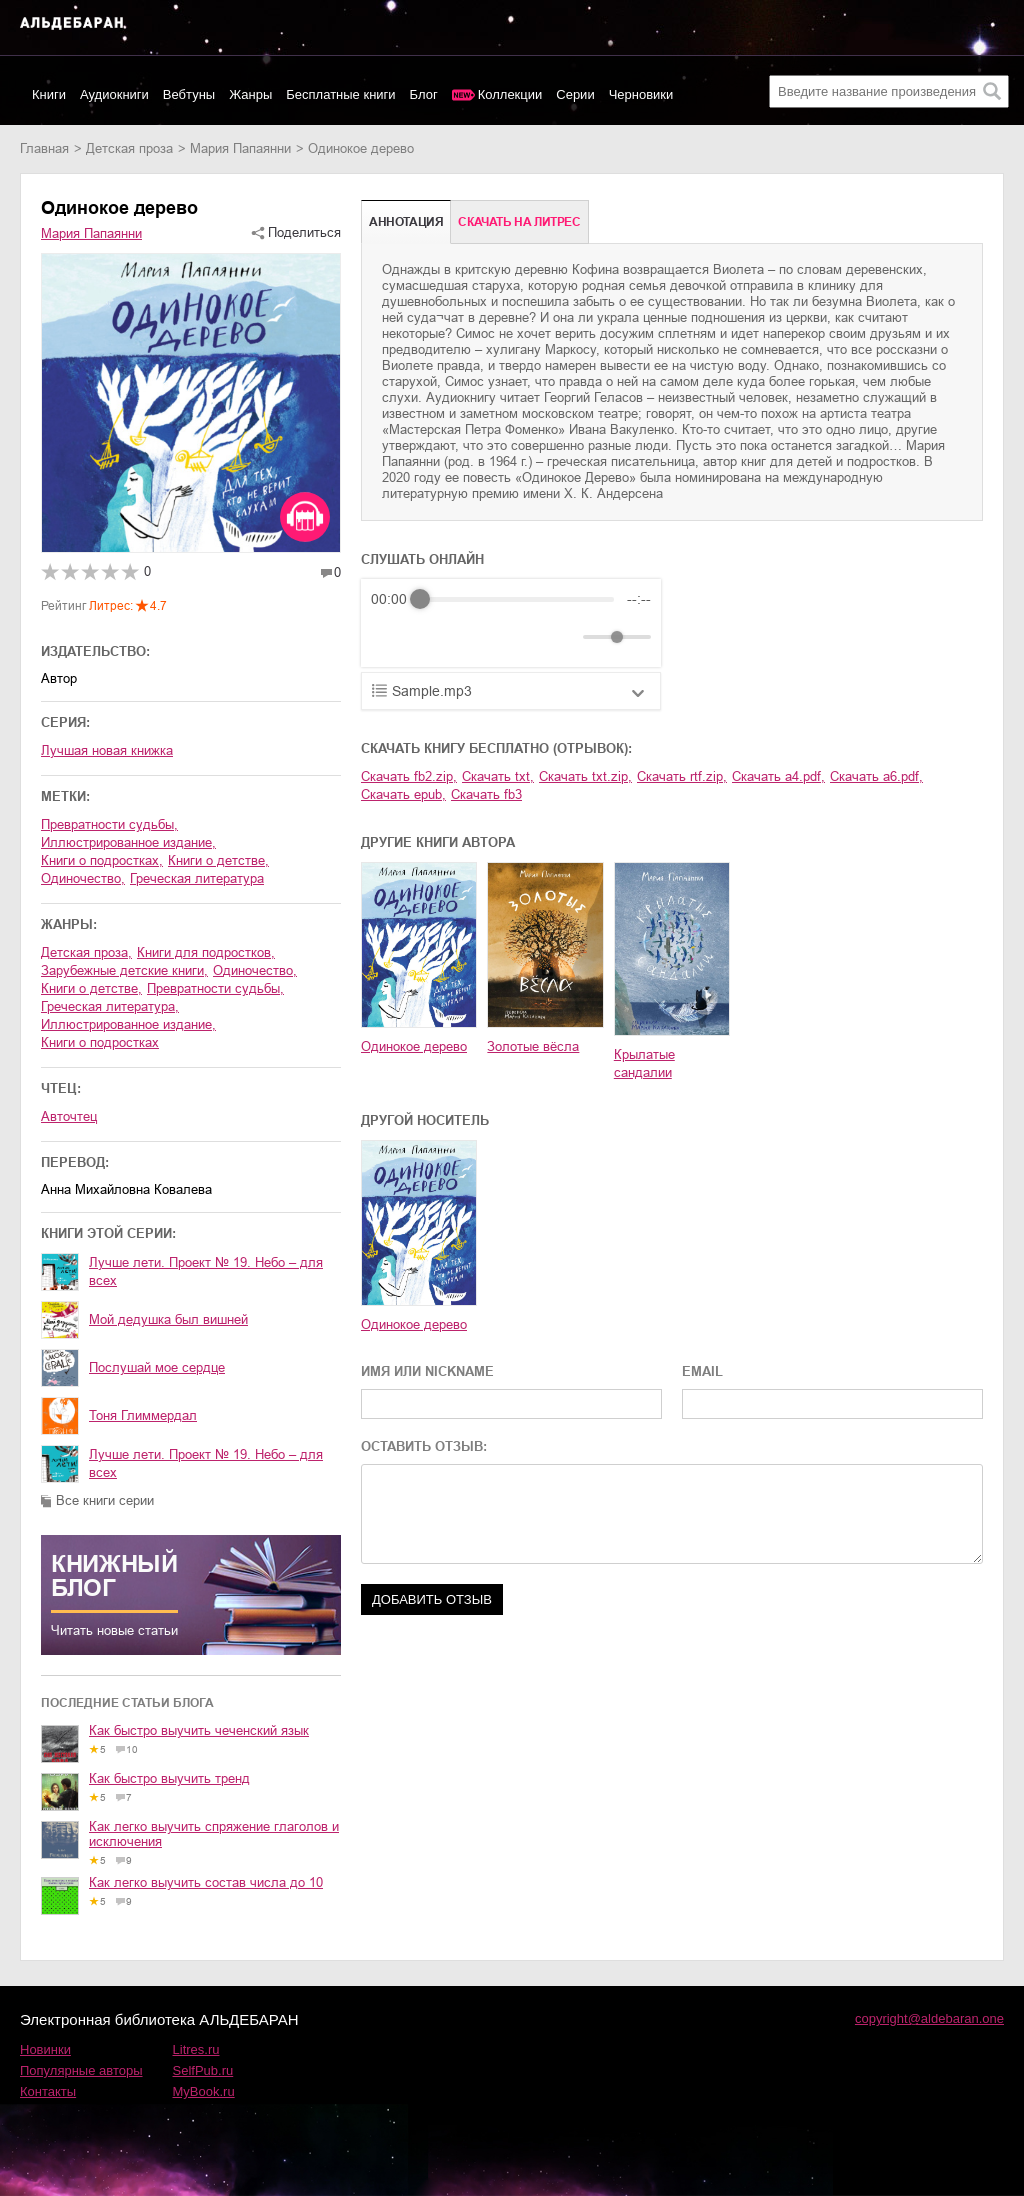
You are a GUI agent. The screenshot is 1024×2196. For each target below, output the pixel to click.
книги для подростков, (206, 952)
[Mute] (564, 637)
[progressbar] (517, 599)
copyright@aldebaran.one (929, 2018)
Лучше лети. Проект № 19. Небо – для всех (206, 1271)
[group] (511, 623)
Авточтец (69, 1116)
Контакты (48, 2091)
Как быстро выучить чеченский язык (199, 1730)
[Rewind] (391, 637)
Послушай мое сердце (157, 1367)
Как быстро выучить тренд (169, 1778)
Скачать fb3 (486, 794)
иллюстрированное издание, (128, 842)
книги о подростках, (102, 860)
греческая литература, (110, 1006)
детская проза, (86, 952)
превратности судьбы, (109, 824)
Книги (49, 94)
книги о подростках (100, 1042)
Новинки (45, 2049)
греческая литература (197, 878)
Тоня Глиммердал (143, 1415)
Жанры (250, 94)
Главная (44, 148)
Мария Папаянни (240, 148)
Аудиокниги (114, 94)
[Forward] (478, 637)
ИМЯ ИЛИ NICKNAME (427, 1371)
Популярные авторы (81, 2070)
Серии (575, 94)
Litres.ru (196, 2049)
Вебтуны (189, 94)
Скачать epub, (403, 794)
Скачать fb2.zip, (409, 776)
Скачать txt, (498, 776)
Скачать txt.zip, (585, 776)
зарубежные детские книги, (124, 970)
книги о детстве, (218, 860)
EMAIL (702, 1371)
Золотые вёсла (533, 1046)
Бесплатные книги (340, 94)
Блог (424, 94)
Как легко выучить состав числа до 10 (206, 1882)
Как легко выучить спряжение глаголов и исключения (214, 1834)
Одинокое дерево (414, 1046)
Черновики (641, 94)
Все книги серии (105, 1500)
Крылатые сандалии (644, 1063)
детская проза (129, 148)
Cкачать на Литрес (519, 222)
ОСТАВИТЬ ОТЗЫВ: (424, 1446)
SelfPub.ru (203, 2070)
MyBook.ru (204, 2091)
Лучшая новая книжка (107, 750)
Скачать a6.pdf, (876, 776)
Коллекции (510, 94)
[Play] (435, 637)
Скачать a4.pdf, (778, 776)
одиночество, (83, 878)
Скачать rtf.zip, (682, 776)
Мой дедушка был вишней (168, 1319)
